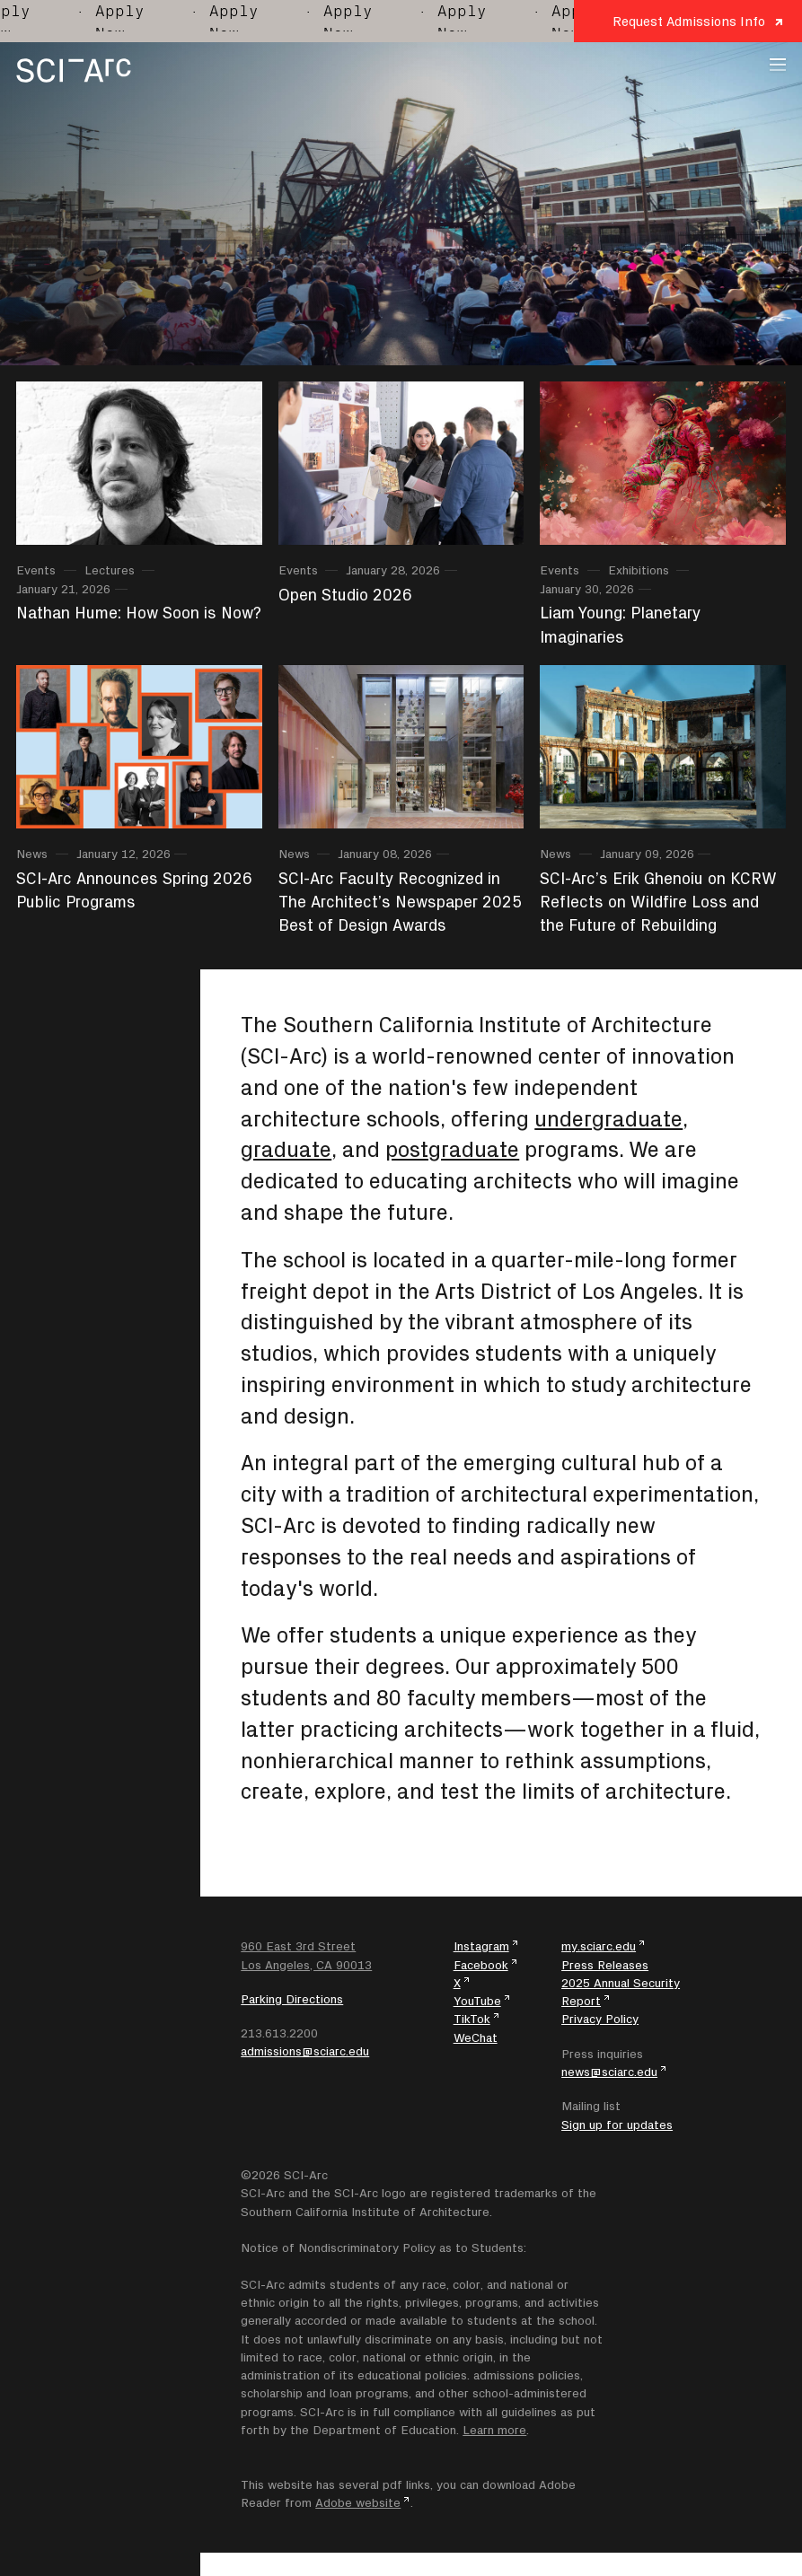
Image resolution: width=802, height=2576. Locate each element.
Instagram (481, 1946)
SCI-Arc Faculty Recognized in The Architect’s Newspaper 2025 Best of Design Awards (400, 901)
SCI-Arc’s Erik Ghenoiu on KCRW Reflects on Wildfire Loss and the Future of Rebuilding (658, 901)
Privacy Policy (600, 2018)
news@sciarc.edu (609, 2071)
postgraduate (452, 1149)
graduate (286, 1149)
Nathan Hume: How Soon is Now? (138, 612)
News (32, 853)
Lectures (109, 570)
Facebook (481, 1965)
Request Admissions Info (689, 21)
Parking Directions (292, 1999)
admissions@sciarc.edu (305, 2051)
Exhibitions (638, 570)
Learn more (494, 2430)
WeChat (476, 2037)
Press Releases (604, 1965)
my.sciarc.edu (598, 1946)
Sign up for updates (617, 2124)
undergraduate (608, 1119)
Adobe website (358, 2502)
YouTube (477, 2000)
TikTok (472, 2018)
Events (36, 570)
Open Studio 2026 (345, 594)
